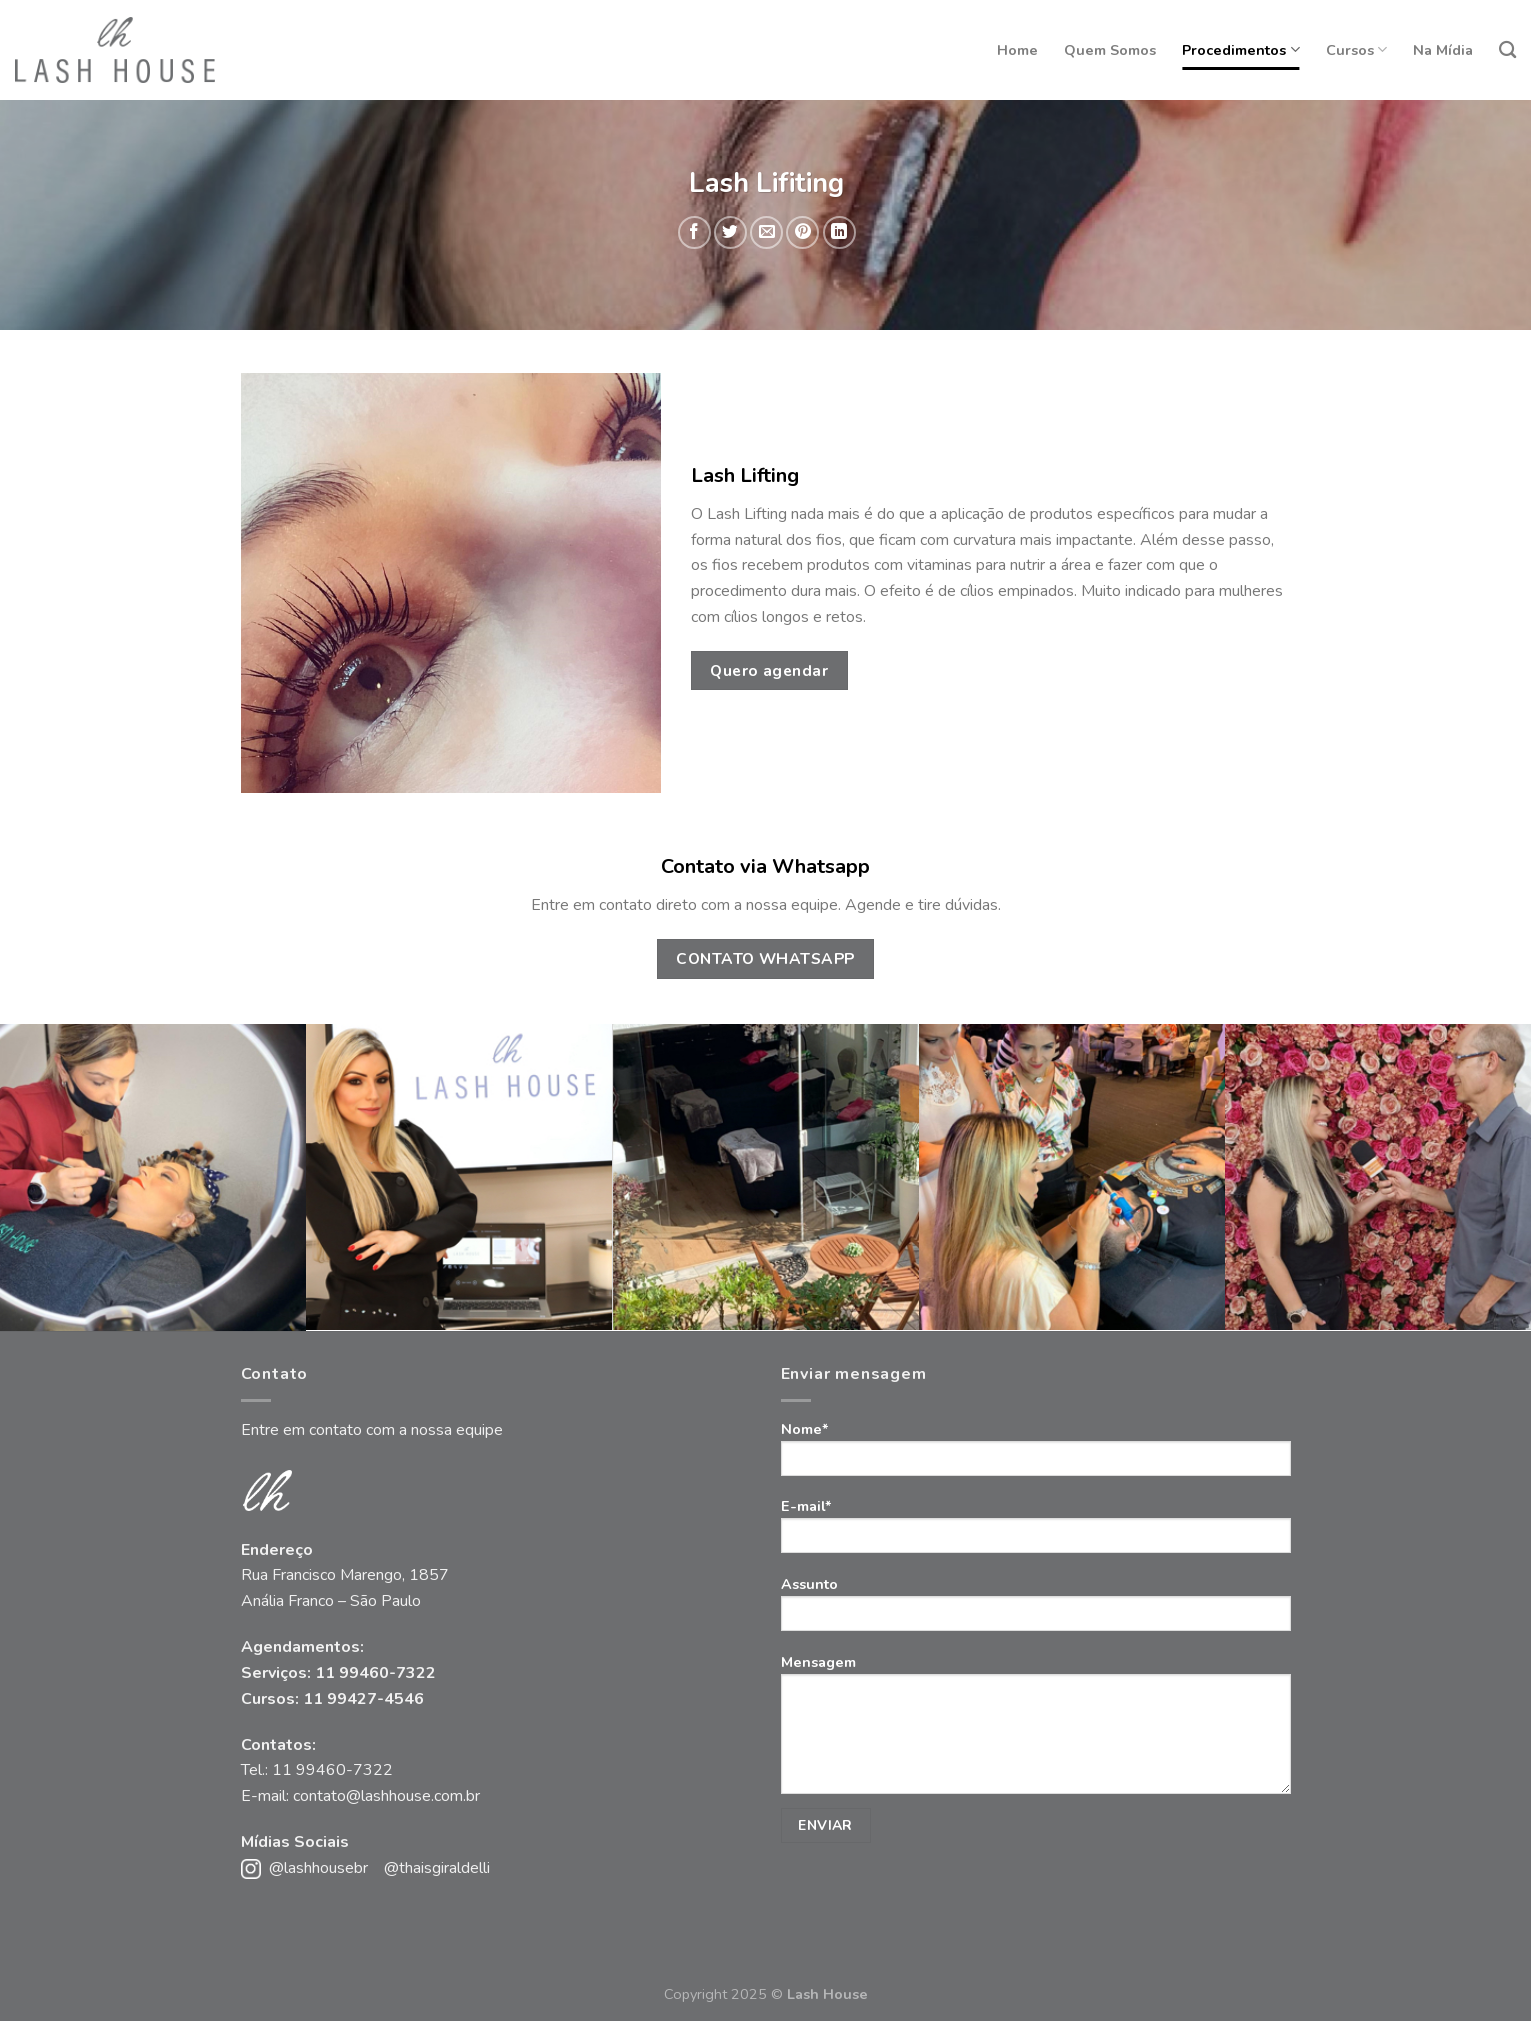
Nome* (1036, 1454)
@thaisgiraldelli (437, 1868)
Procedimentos (1240, 50)
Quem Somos (1110, 50)
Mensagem (1036, 1748)
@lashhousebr (318, 1868)
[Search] (1507, 50)
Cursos (1356, 50)
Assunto (1036, 1609)
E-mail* (1036, 1531)
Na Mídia (1443, 50)
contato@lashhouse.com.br (386, 1796)
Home (1017, 50)
